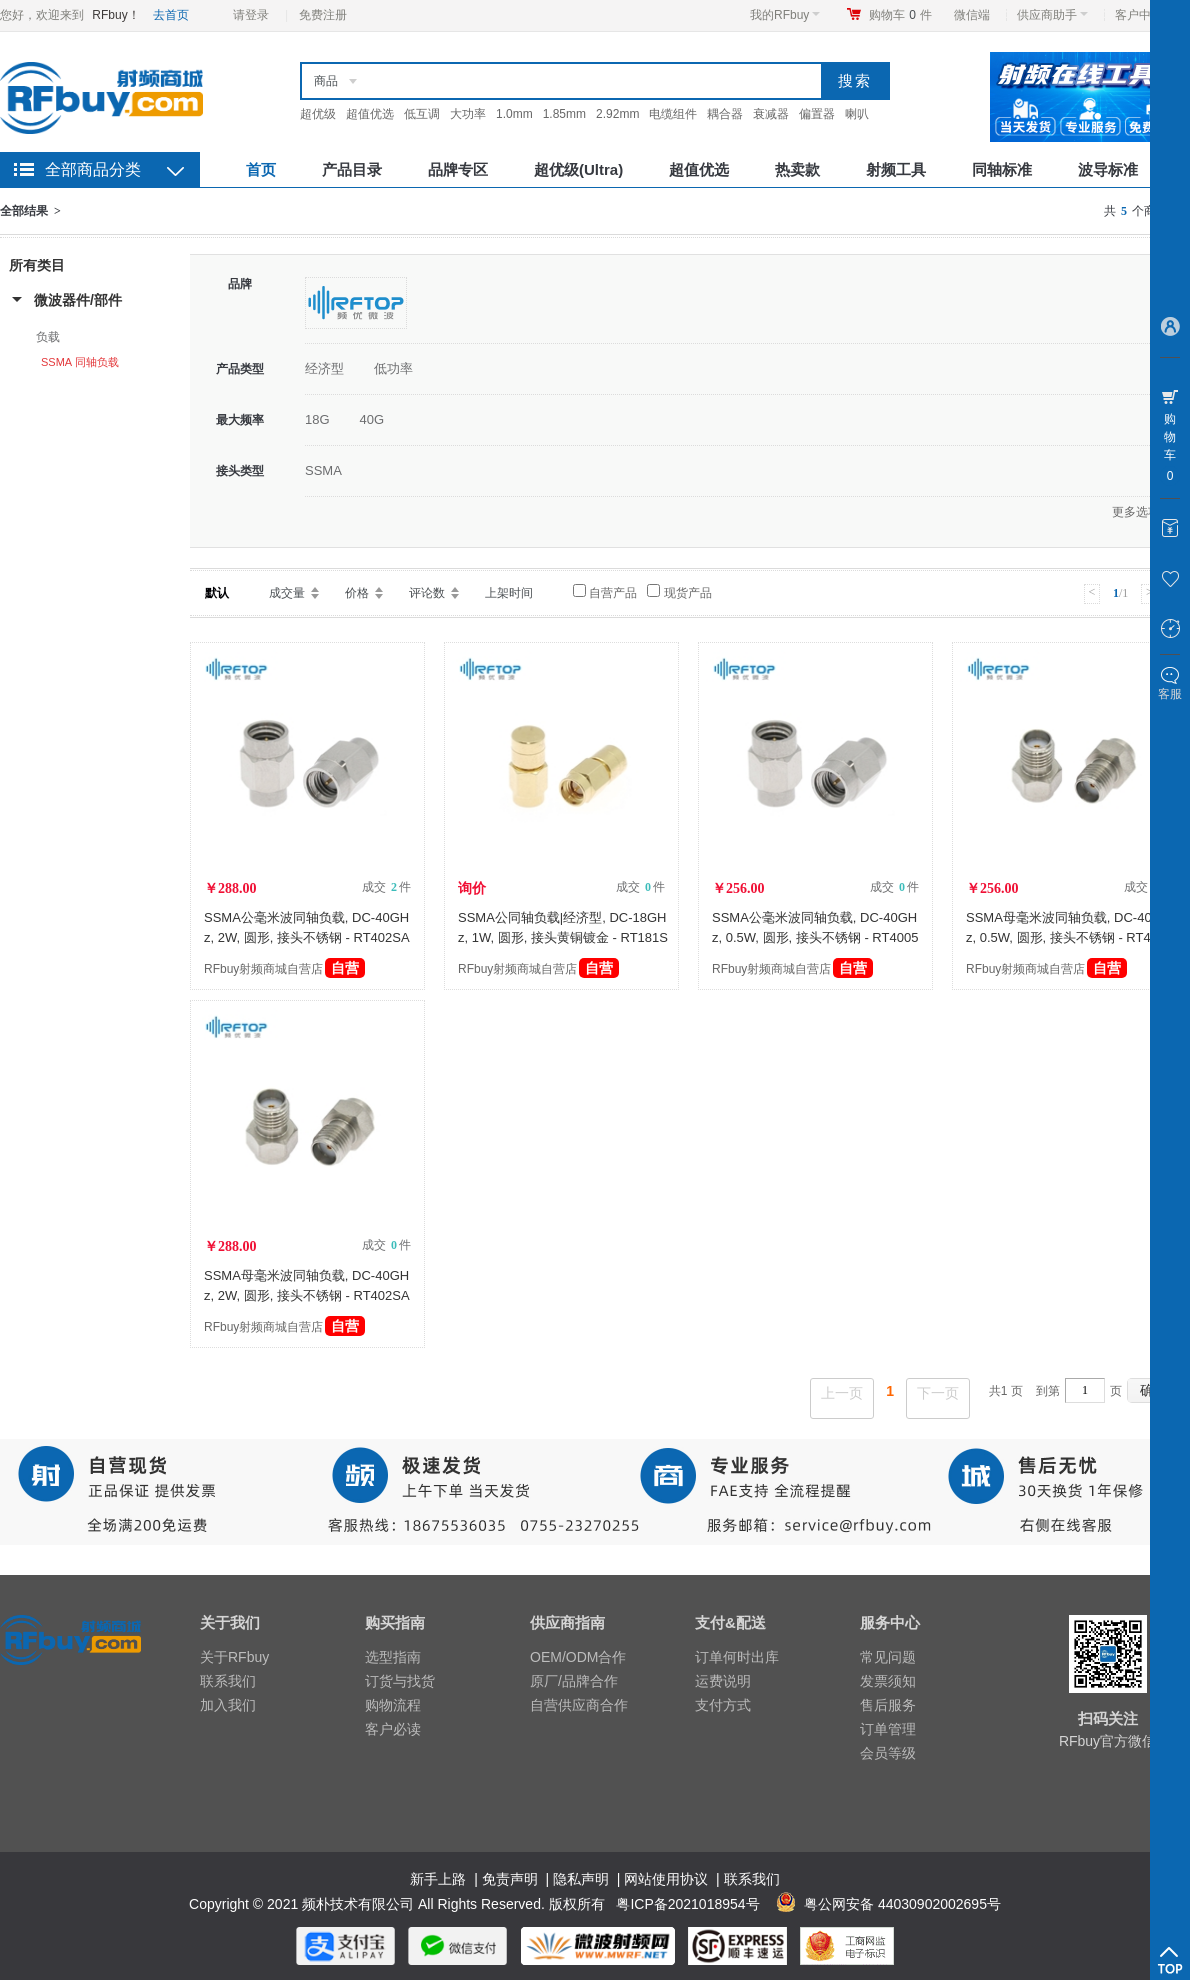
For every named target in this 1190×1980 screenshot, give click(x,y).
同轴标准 (1002, 169)
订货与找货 (400, 1681)
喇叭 (857, 114)
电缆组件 (673, 114)
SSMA (323, 470)
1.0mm (514, 114)
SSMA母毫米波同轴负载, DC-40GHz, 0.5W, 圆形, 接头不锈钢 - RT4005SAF (1069, 937)
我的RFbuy (785, 15)
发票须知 (888, 1681)
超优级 (318, 114)
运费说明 (723, 1681)
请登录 (251, 15)
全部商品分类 (93, 169)
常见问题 (888, 1657)
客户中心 (1144, 15)
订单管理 (888, 1729)
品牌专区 (458, 169)
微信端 (972, 15)
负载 (48, 337)
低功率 (393, 368)
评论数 (427, 593)
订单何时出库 (737, 1657)
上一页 (842, 1393)
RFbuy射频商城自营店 (284, 969)
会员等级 (888, 1753)
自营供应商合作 (579, 1705)
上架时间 (509, 593)
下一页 (938, 1393)
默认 (217, 593)
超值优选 (370, 114)
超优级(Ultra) (578, 169)
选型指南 (393, 1657)
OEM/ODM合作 (578, 1657)
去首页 (171, 15)
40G (372, 419)
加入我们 (228, 1705)
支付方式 (723, 1705)
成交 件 (386, 887)
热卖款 (797, 169)
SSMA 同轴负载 (80, 362)
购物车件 (900, 15)
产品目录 (352, 169)
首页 (261, 169)
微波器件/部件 (78, 300)
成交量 (287, 593)
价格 (357, 593)
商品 (326, 81)
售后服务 (888, 1705)
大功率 (468, 114)
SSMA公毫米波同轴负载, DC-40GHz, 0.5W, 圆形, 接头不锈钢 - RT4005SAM (815, 937)
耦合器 (725, 114)
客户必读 (393, 1729)
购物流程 (393, 1705)
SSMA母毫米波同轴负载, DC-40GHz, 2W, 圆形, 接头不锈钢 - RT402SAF (307, 1295)
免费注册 (323, 15)
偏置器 (817, 114)
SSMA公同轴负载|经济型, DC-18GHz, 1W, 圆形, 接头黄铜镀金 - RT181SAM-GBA (563, 937)
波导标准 (1108, 169)
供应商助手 (1052, 15)
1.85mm (564, 114)
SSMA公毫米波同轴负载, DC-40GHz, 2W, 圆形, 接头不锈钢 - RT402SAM (307, 937)
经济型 (324, 368)
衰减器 (771, 114)
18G (317, 419)
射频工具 (896, 169)
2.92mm (617, 114)
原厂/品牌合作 (574, 1681)
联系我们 (228, 1681)
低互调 (422, 114)
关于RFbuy (234, 1657)
